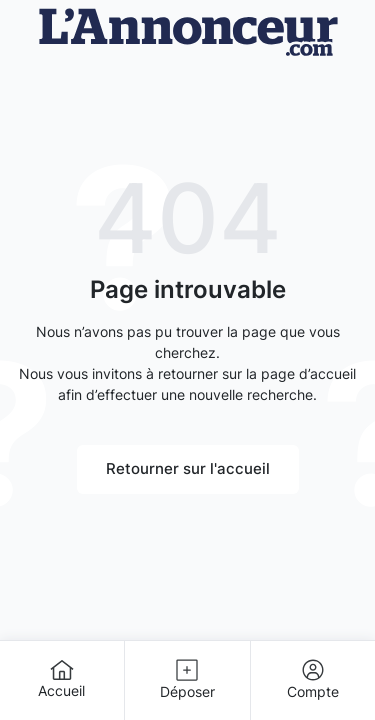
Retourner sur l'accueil (188, 468)
